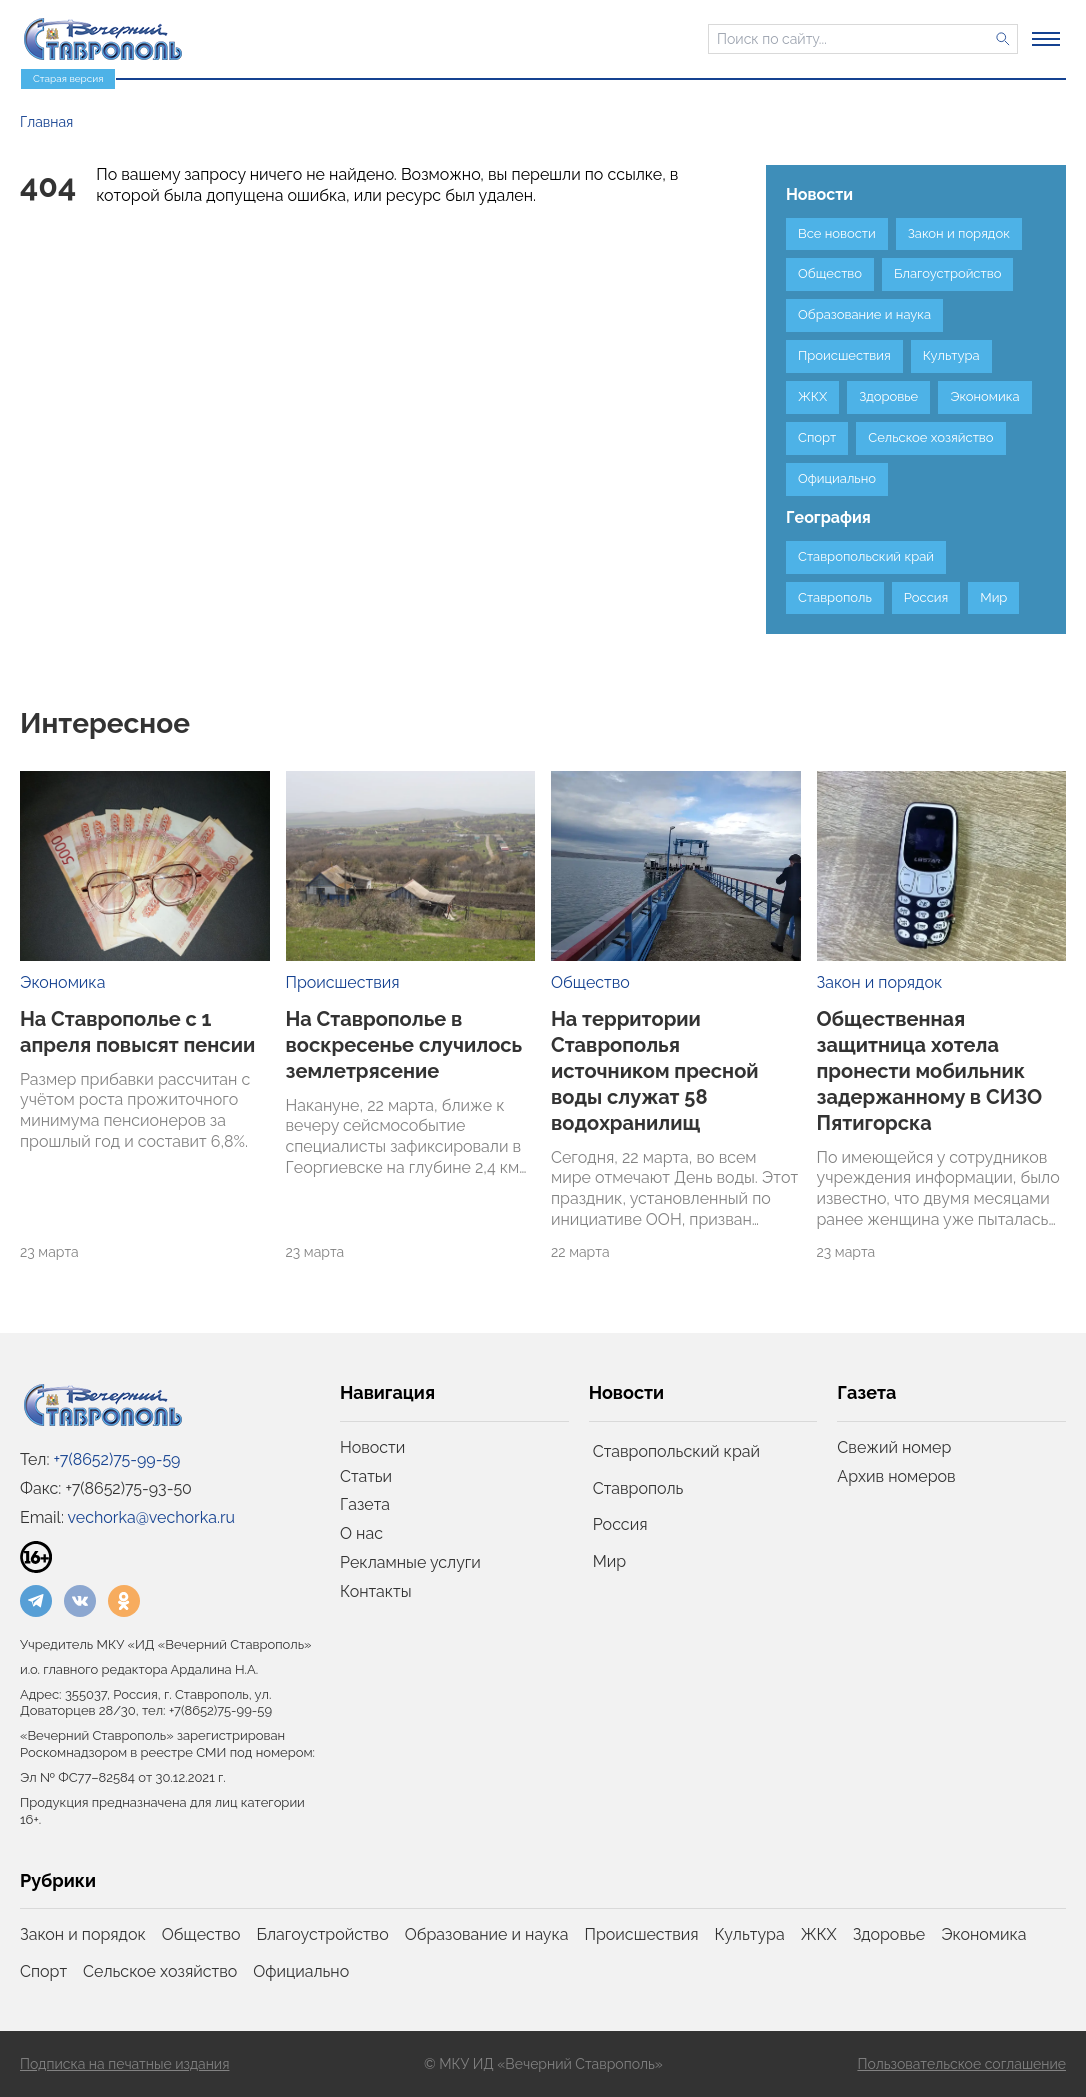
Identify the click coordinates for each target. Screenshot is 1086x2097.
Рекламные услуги (410, 1562)
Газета (365, 1504)
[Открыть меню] (1046, 39)
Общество (590, 982)
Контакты (376, 1591)
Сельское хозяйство (160, 1971)
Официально (301, 1971)
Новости (372, 1447)
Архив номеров (896, 1476)
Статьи (366, 1476)
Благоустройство (323, 1934)
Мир (609, 1561)
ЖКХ (819, 1934)
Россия (620, 1524)
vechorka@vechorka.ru (151, 1517)
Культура (750, 1934)
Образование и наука (487, 1934)
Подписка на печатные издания (124, 2064)
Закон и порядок (880, 982)
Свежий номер (894, 1447)
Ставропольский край (676, 1451)
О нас (361, 1533)
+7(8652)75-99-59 (117, 1459)
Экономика (62, 982)
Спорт (43, 1971)
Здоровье (889, 1934)
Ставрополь (638, 1488)
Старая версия (68, 78)
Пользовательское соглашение (961, 2064)
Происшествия (343, 982)
